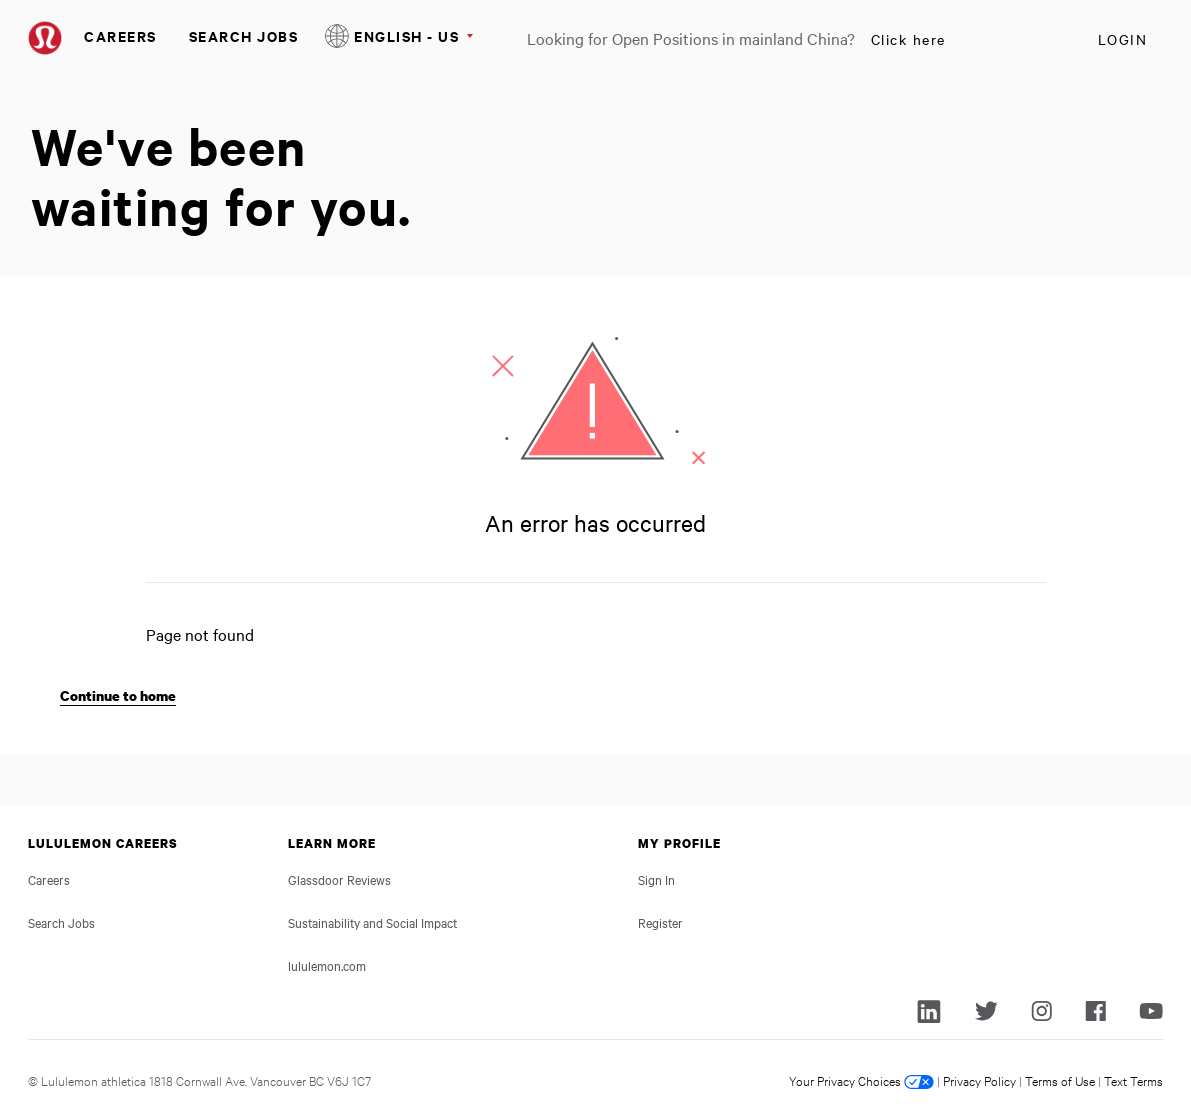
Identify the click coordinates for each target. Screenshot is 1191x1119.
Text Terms (1133, 1080)
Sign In (656, 879)
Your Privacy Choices (861, 1080)
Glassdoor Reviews (339, 879)
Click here (908, 39)
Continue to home (118, 695)
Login (1123, 39)
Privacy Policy (979, 1080)
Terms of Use (1060, 1080)
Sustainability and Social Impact (372, 922)
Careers (120, 35)
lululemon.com (327, 965)
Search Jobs (244, 35)
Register (660, 922)
